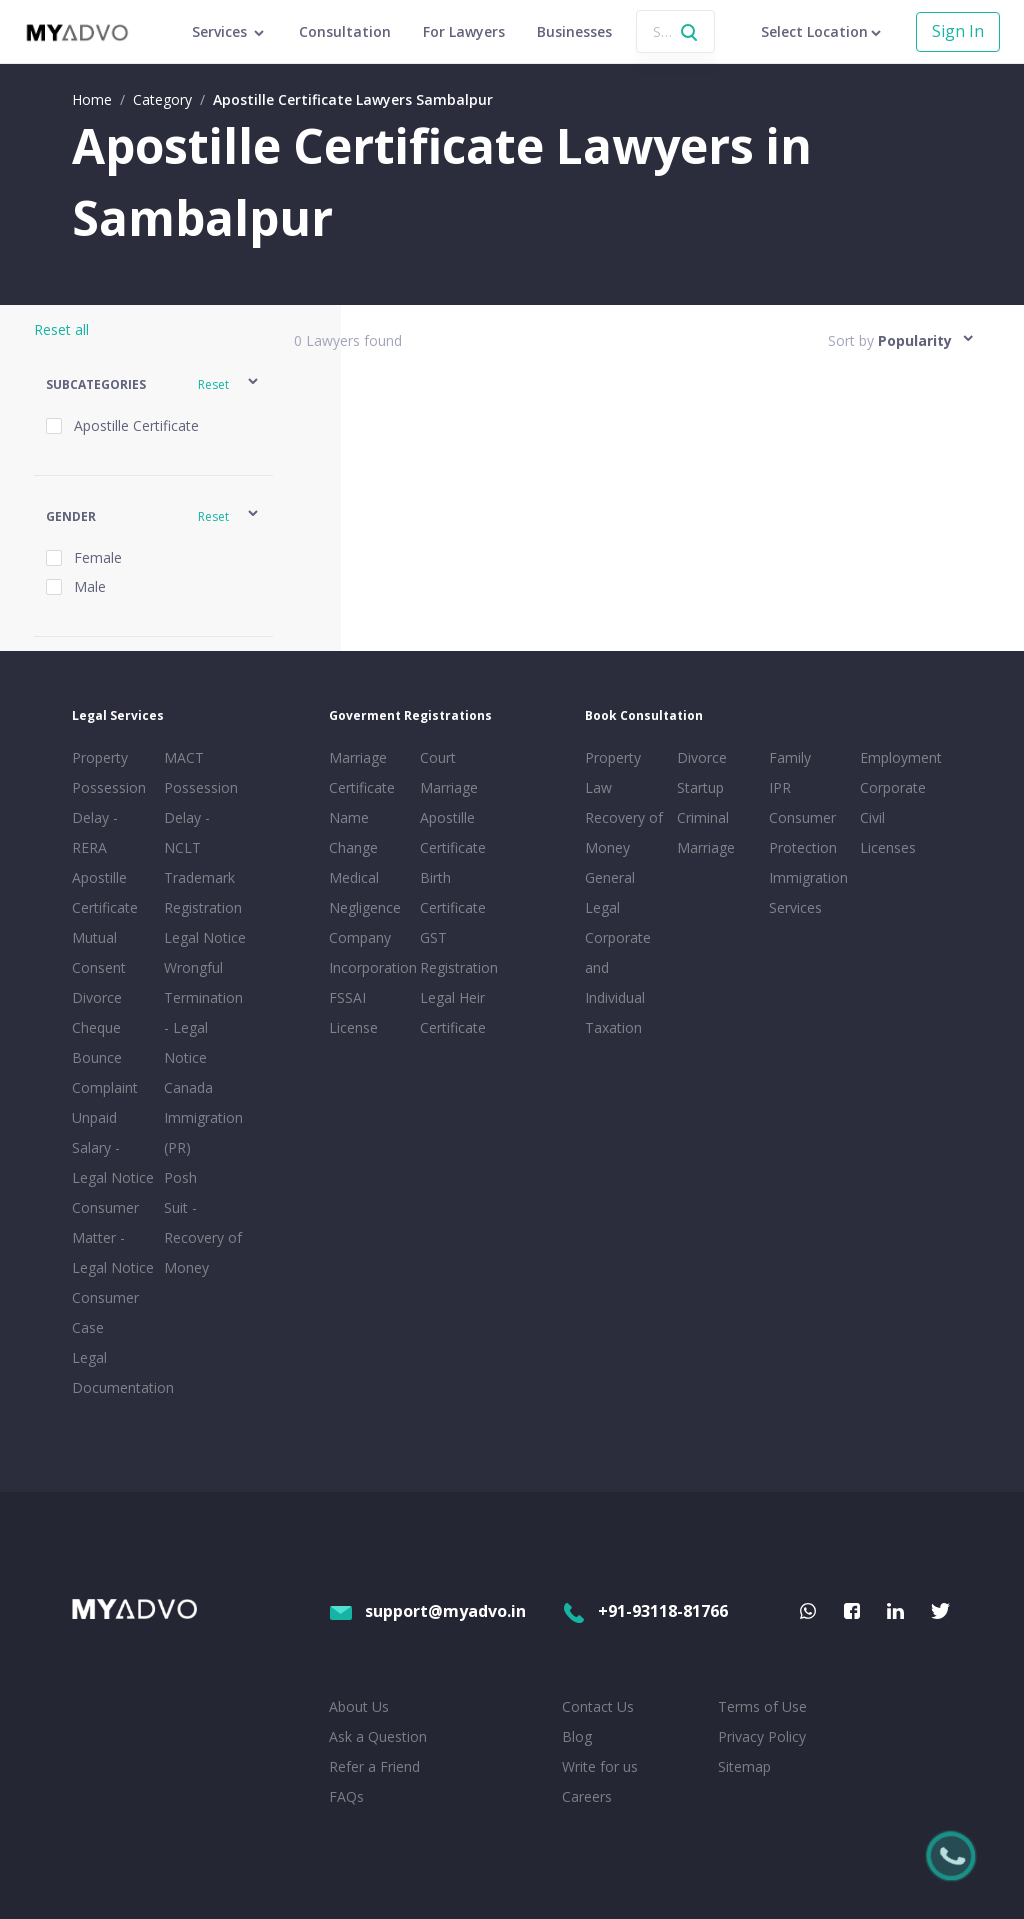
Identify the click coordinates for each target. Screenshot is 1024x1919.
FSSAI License (353, 1012)
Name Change (353, 832)
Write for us (600, 1766)
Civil (872, 817)
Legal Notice (205, 937)
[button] (153, 384)
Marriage (706, 847)
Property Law (613, 772)
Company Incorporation (371, 952)
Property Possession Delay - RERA (109, 802)
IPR (780, 787)
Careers (587, 1796)
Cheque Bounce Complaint (105, 1057)
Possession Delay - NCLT (201, 817)
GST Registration (459, 952)
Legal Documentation (114, 1372)
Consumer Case (105, 1312)
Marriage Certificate (362, 772)
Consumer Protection (803, 832)
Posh (180, 1177)
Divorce (702, 757)
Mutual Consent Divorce (99, 967)
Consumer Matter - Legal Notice (113, 1237)
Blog (577, 1736)
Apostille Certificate (105, 892)
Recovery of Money (624, 832)
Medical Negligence (365, 892)
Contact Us (598, 1706)
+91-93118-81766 (645, 1611)
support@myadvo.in (427, 1611)
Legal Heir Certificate (453, 1012)
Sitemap (744, 1766)
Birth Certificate (453, 892)
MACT (184, 757)
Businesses (574, 31)
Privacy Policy (762, 1736)
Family (790, 757)
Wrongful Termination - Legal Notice (203, 1012)
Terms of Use (762, 1706)
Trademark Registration (203, 892)
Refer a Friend (374, 1766)
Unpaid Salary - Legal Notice (113, 1147)
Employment (901, 757)
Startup (700, 787)
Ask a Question (378, 1736)
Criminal (703, 817)
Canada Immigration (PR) (203, 1117)
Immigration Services (808, 892)
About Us (359, 1706)
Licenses (888, 847)
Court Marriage (449, 772)
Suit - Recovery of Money (203, 1237)
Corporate (893, 787)
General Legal (610, 892)
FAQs (346, 1796)
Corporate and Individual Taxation (618, 982)
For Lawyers (464, 31)
